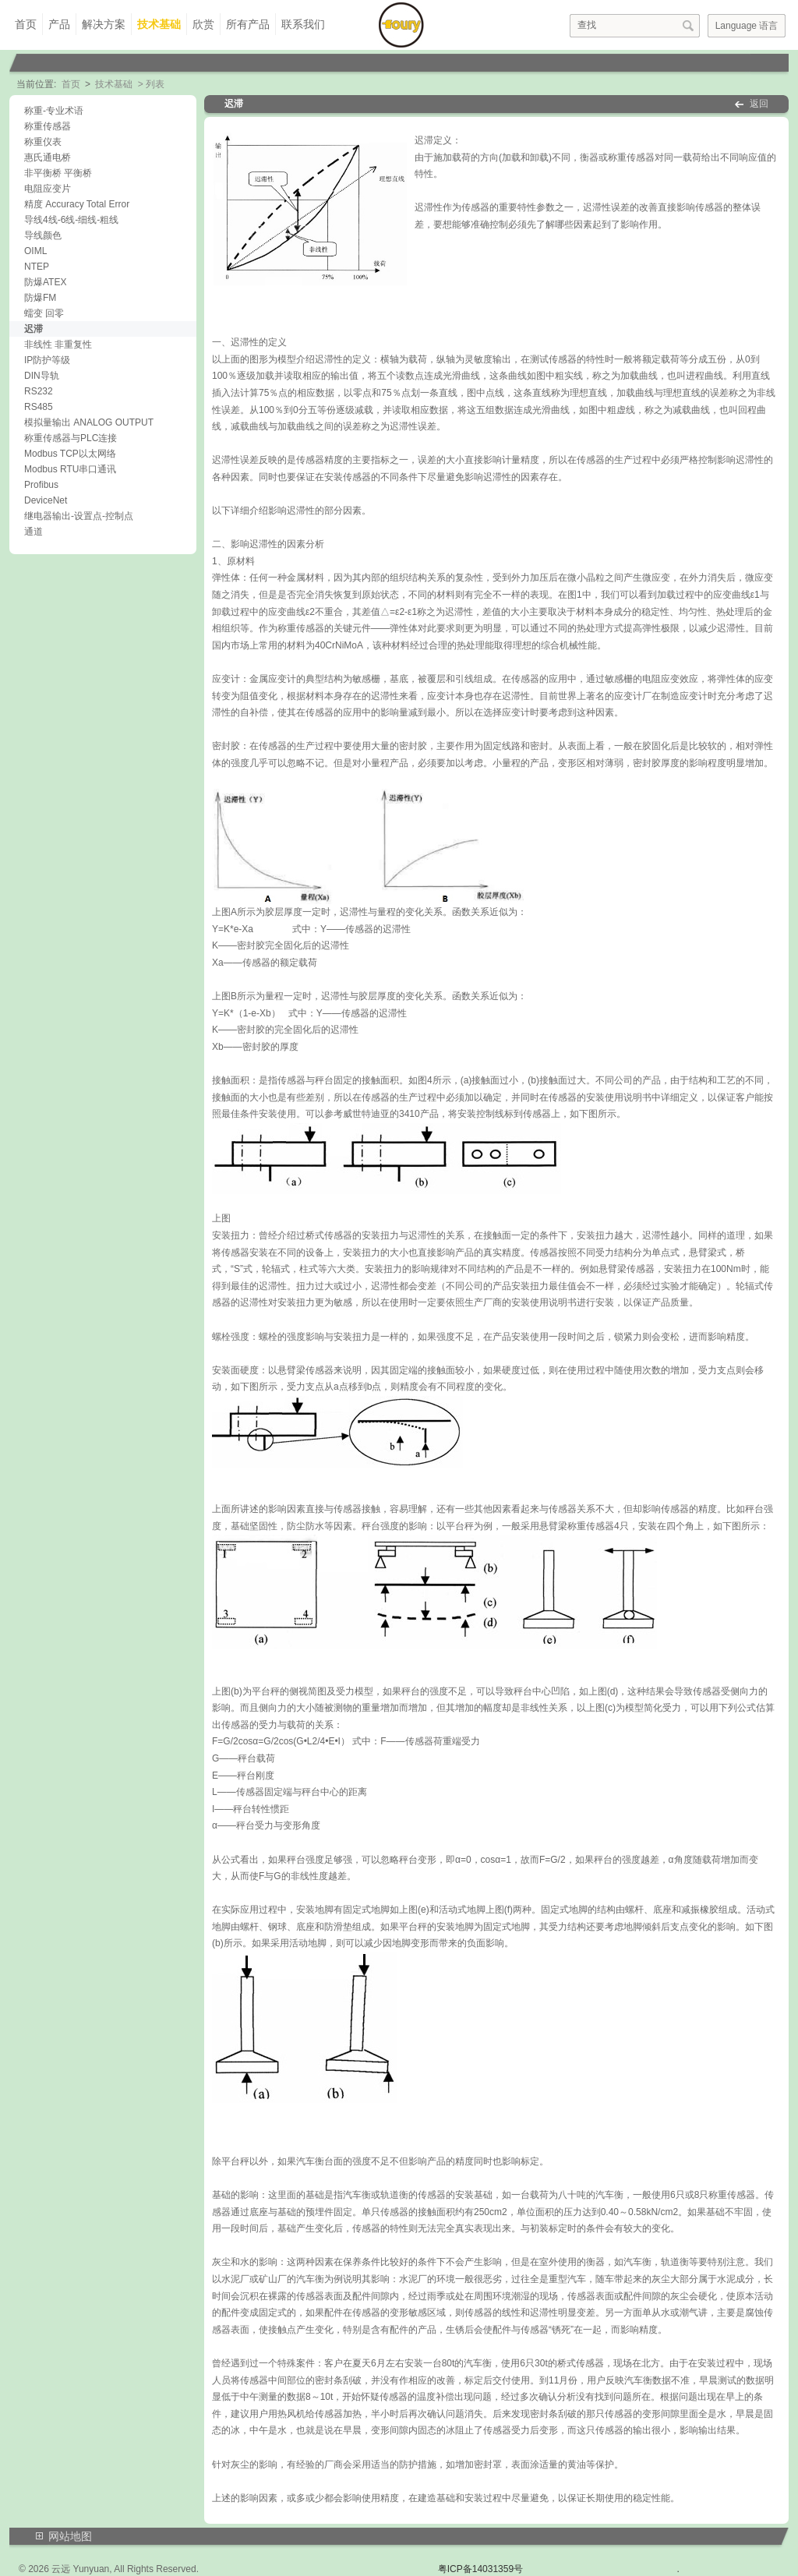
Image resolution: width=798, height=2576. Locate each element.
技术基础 (159, 24)
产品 (59, 24)
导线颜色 (43, 235)
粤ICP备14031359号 (480, 2569)
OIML (35, 251)
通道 (33, 531)
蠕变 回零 (44, 313)
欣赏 (203, 24)
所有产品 (248, 24)
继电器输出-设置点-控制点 (78, 516)
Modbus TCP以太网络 (70, 453)
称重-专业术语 (53, 110)
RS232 (38, 391)
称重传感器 (47, 126)
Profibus (41, 484)
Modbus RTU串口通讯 (70, 469)
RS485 (38, 406)
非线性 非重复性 (58, 344)
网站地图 (70, 2536)
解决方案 (103, 24)
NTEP (36, 266)
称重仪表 (43, 141)
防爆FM (40, 297)
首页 (26, 24)
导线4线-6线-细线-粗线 (71, 219)
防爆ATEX (45, 282)
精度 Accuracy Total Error (76, 204)
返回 (759, 103)
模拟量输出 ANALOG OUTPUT (89, 422)
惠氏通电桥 (47, 157)
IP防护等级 (47, 360)
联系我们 (303, 24)
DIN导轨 (41, 375)
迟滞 (33, 328)
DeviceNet (45, 500)
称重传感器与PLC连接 (70, 438)
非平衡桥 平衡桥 (58, 173)
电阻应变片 (47, 188)
